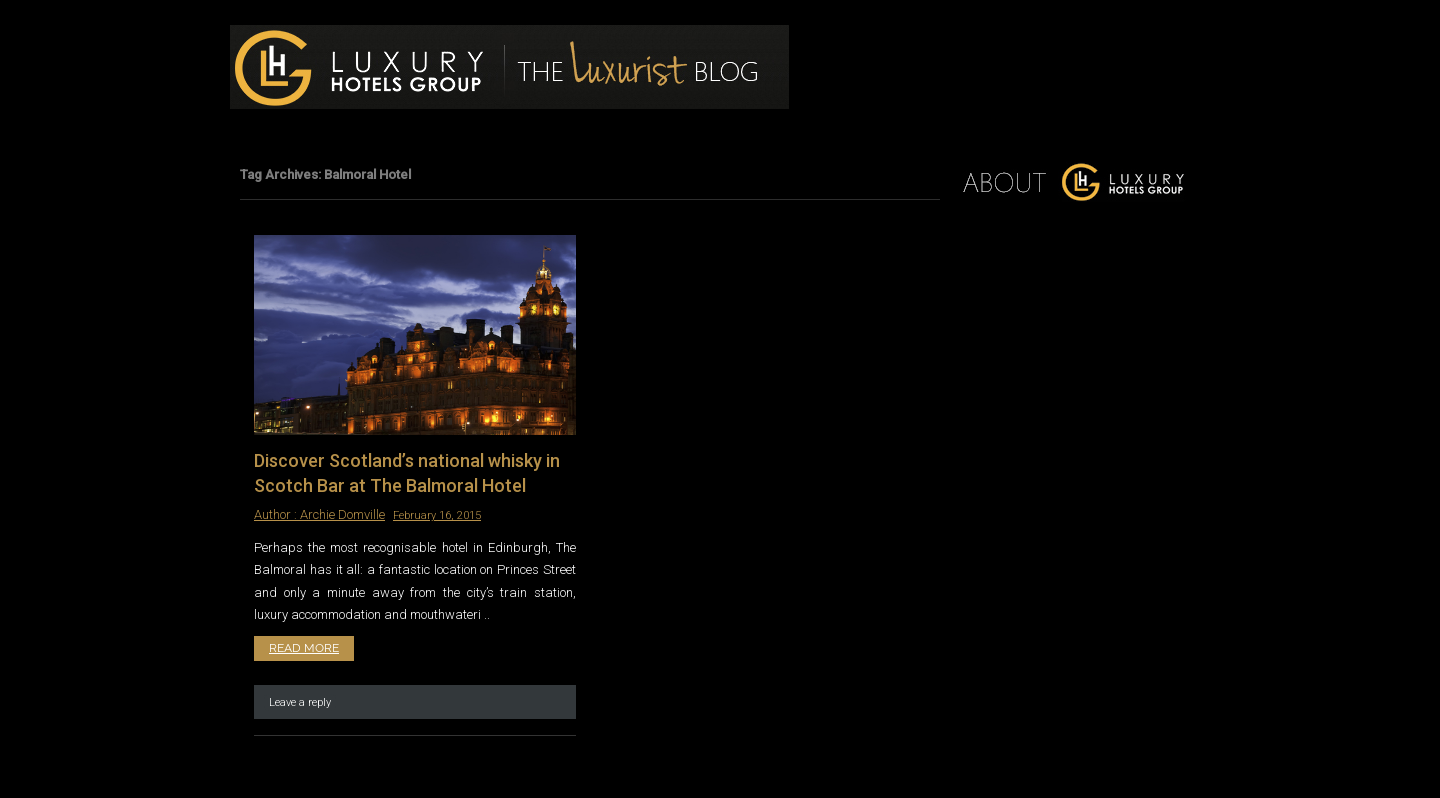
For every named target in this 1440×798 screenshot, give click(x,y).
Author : (277, 514)
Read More (304, 648)
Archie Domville (342, 514)
